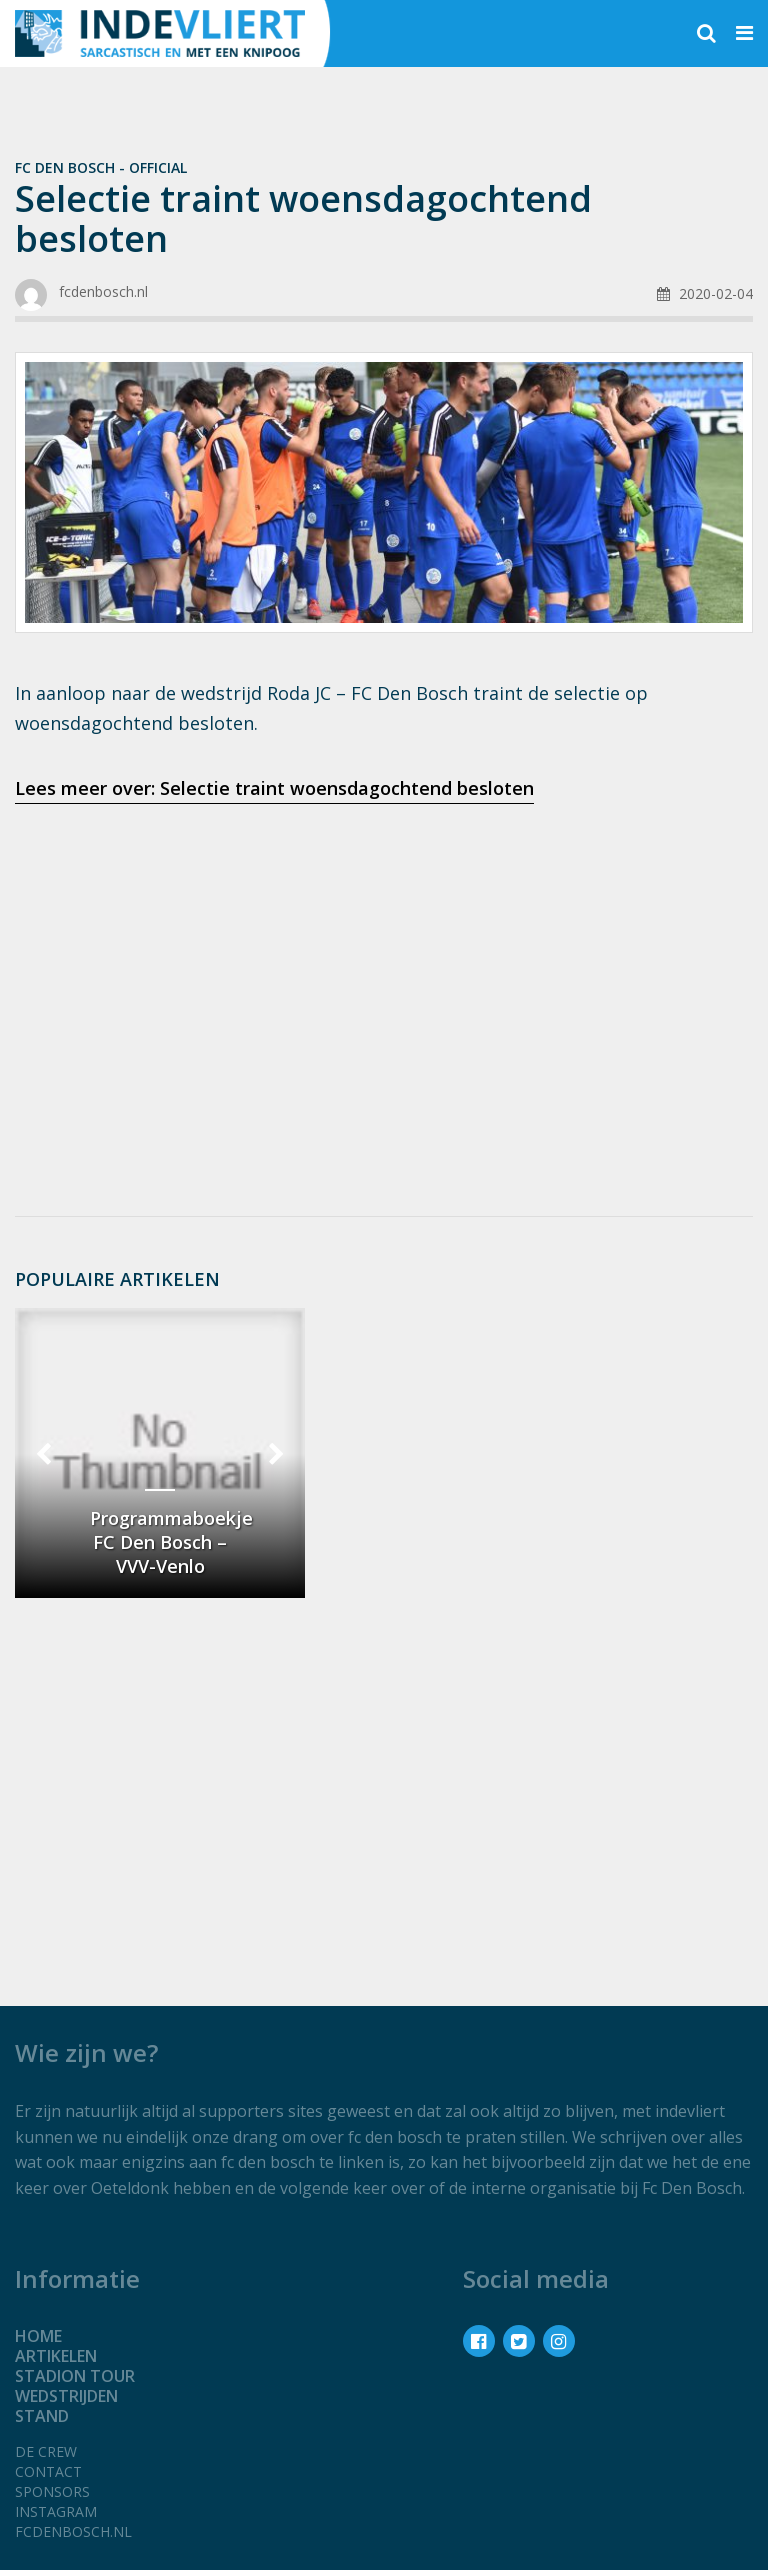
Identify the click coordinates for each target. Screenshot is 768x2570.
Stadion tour (75, 2376)
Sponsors (52, 2491)
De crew (46, 2451)
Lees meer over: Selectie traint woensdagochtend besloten (274, 788)
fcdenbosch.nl (73, 2531)
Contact (48, 2471)
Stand (42, 2416)
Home (38, 2336)
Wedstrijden (66, 2396)
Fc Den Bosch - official (101, 167)
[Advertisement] (384, 978)
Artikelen (56, 2356)
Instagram (56, 2511)
